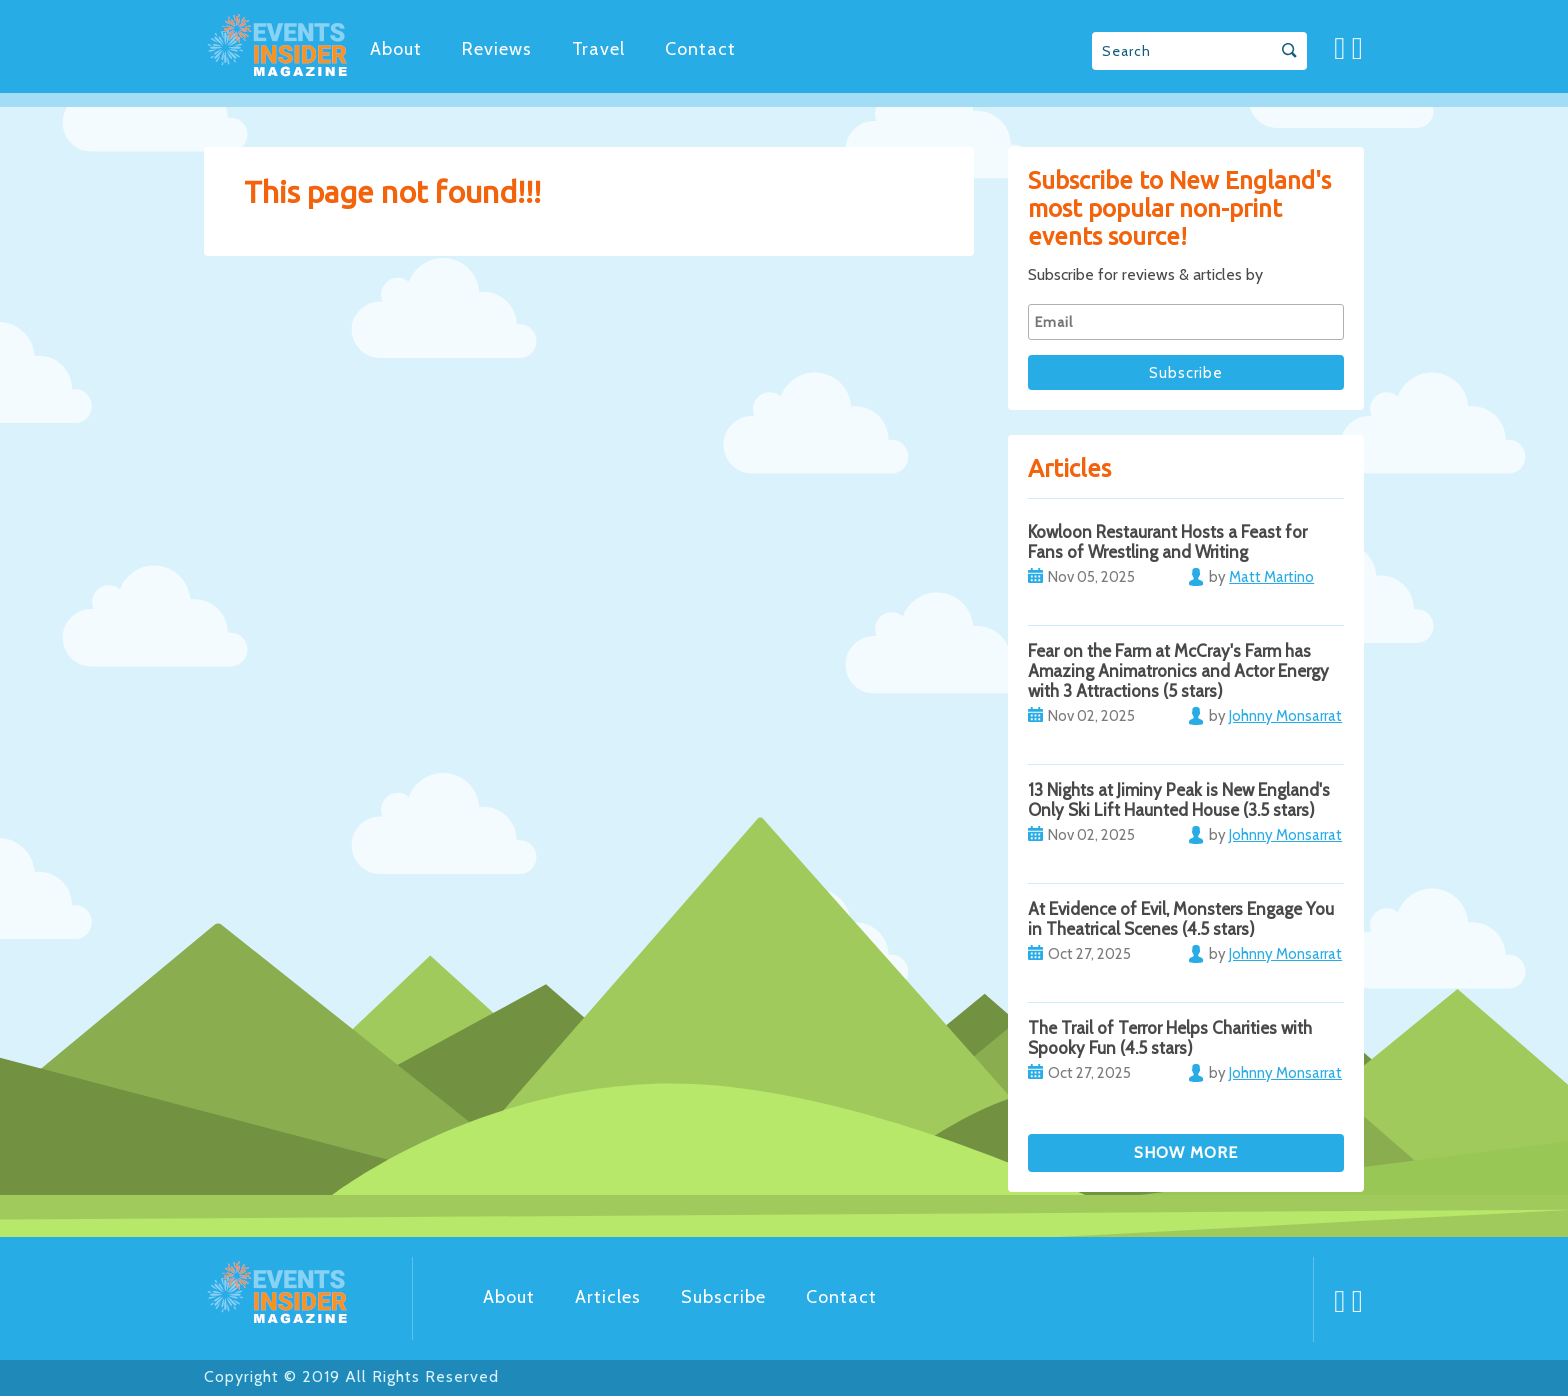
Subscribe (723, 1297)
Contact (700, 49)
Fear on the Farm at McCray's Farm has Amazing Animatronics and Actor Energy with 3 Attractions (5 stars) (1178, 671)
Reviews (497, 49)
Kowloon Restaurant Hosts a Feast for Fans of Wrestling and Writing (1167, 542)
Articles (608, 1297)
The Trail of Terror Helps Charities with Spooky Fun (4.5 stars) (1170, 1038)
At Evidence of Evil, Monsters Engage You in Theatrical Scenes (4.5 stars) (1181, 919)
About (396, 49)
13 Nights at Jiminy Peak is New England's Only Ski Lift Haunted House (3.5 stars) (1179, 800)
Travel (598, 49)
